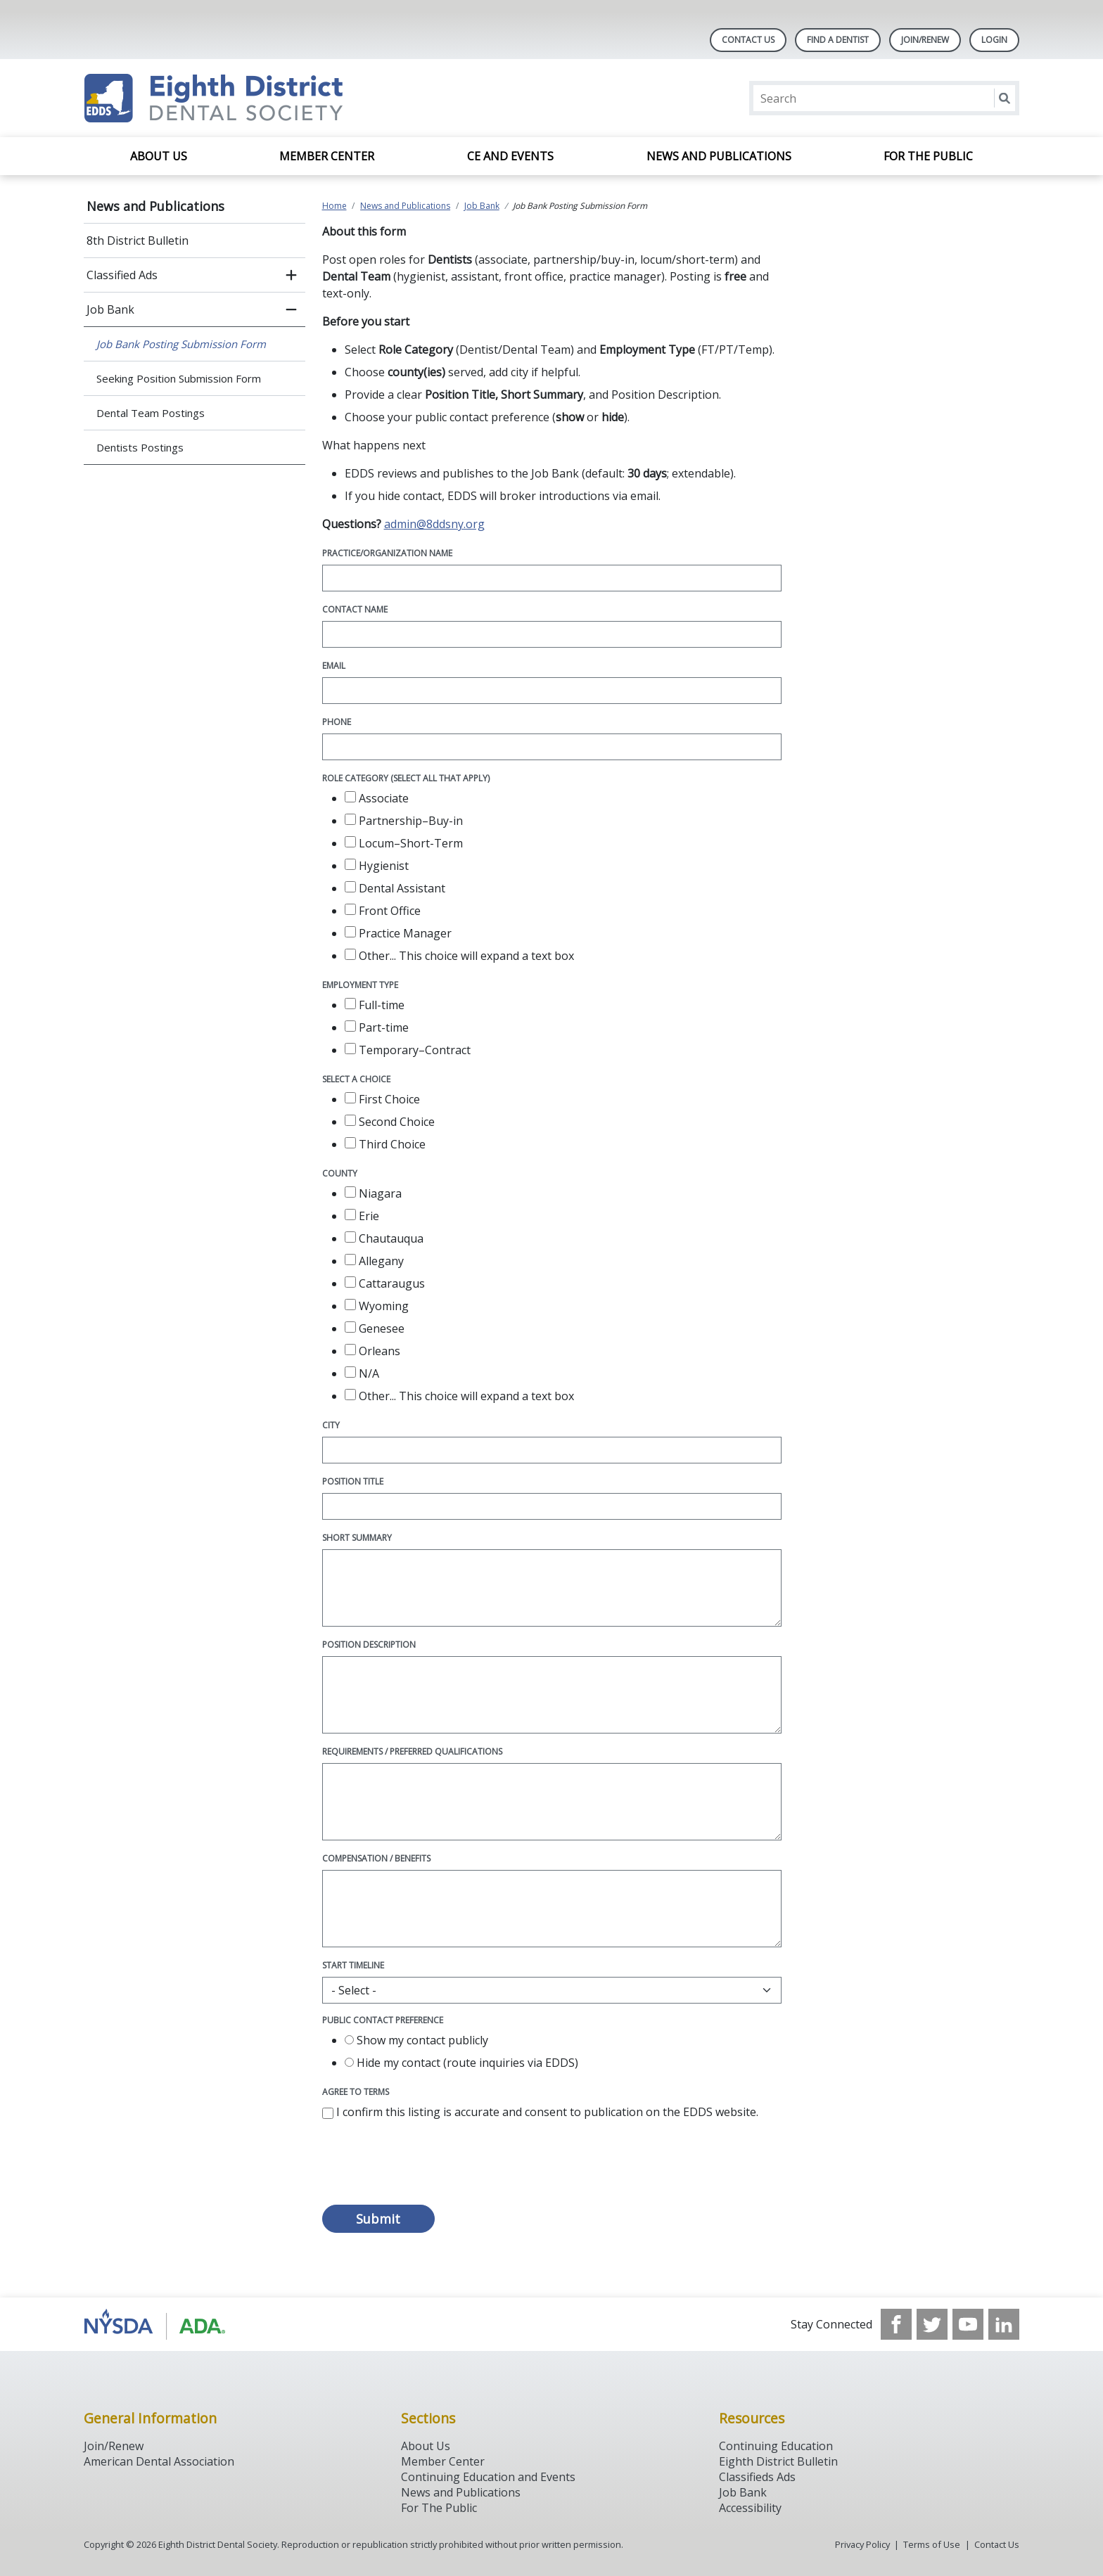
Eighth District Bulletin (778, 2461)
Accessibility (750, 2508)
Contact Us (748, 40)
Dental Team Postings (150, 413)
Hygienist (377, 865)
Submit (378, 2218)
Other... (459, 955)
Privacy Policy (862, 2544)
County (339, 1173)
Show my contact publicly (416, 2040)
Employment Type (360, 985)
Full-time (374, 1005)
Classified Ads (122, 275)
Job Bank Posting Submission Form (181, 344)
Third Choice (385, 1144)
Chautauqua (384, 1238)
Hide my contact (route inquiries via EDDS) (461, 2062)
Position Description (369, 1645)
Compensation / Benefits (376, 1858)
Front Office (383, 910)
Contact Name (355, 609)
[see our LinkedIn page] (1003, 2324)
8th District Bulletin (138, 240)
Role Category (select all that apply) (406, 778)
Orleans (372, 1351)
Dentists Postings (140, 447)
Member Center (326, 156)
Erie (362, 1216)
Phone (336, 722)
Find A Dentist (838, 40)
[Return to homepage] (265, 98)
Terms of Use (931, 2544)
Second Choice (390, 1121)
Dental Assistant (395, 888)
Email (333, 666)
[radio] (349, 2039)
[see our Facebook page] (896, 2324)
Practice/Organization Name (387, 553)
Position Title (352, 1481)
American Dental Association (159, 2461)
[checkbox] (350, 796)
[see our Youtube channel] (967, 2324)
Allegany (374, 1261)
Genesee (374, 1328)
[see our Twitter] (932, 2324)
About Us (158, 156)
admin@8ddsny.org (434, 524)
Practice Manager (398, 933)
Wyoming (377, 1306)
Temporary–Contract (408, 1050)
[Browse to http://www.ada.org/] (155, 2324)
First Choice (382, 1099)
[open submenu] (291, 275)
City (331, 1425)
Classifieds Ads (757, 2477)
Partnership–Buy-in (404, 820)
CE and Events (510, 156)
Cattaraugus (385, 1283)
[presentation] (429, 2170)
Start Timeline (353, 1965)
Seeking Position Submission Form (178, 378)
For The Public (439, 2508)
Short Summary (357, 1538)
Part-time (377, 1027)
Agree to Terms (355, 2092)
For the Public (928, 156)
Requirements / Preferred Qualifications (412, 1751)
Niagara (373, 1193)
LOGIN (994, 40)
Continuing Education (776, 2446)
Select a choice (356, 1079)
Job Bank (110, 309)
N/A (362, 1373)
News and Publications (718, 156)
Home (334, 206)
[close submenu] (291, 309)
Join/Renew (925, 40)
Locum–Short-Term (404, 843)
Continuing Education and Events (488, 2477)
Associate (377, 798)
